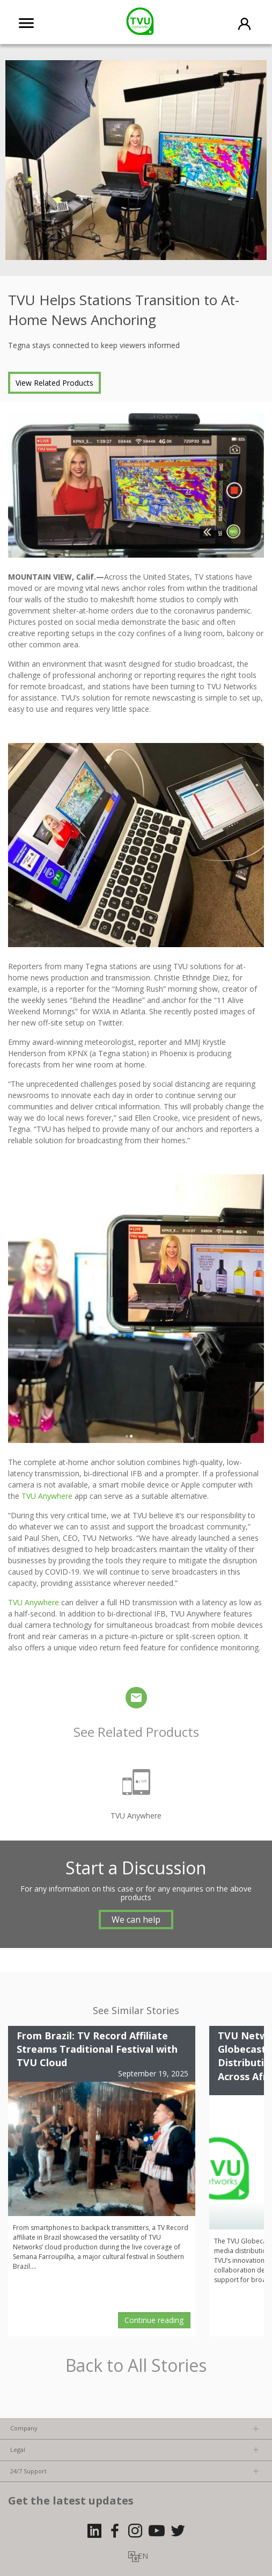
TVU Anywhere (46, 1496)
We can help (136, 1919)
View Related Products (54, 383)
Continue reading (153, 2320)
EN (143, 2556)
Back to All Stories (136, 2366)
